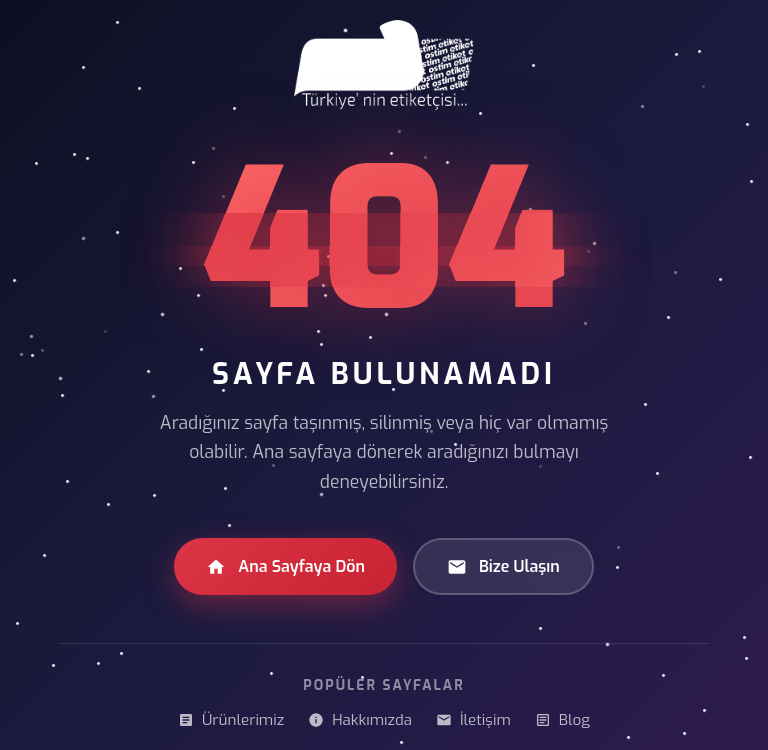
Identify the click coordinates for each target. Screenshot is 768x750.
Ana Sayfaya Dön (285, 566)
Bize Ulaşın (503, 566)
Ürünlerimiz (231, 720)
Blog (562, 720)
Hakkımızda (360, 720)
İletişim (473, 720)
